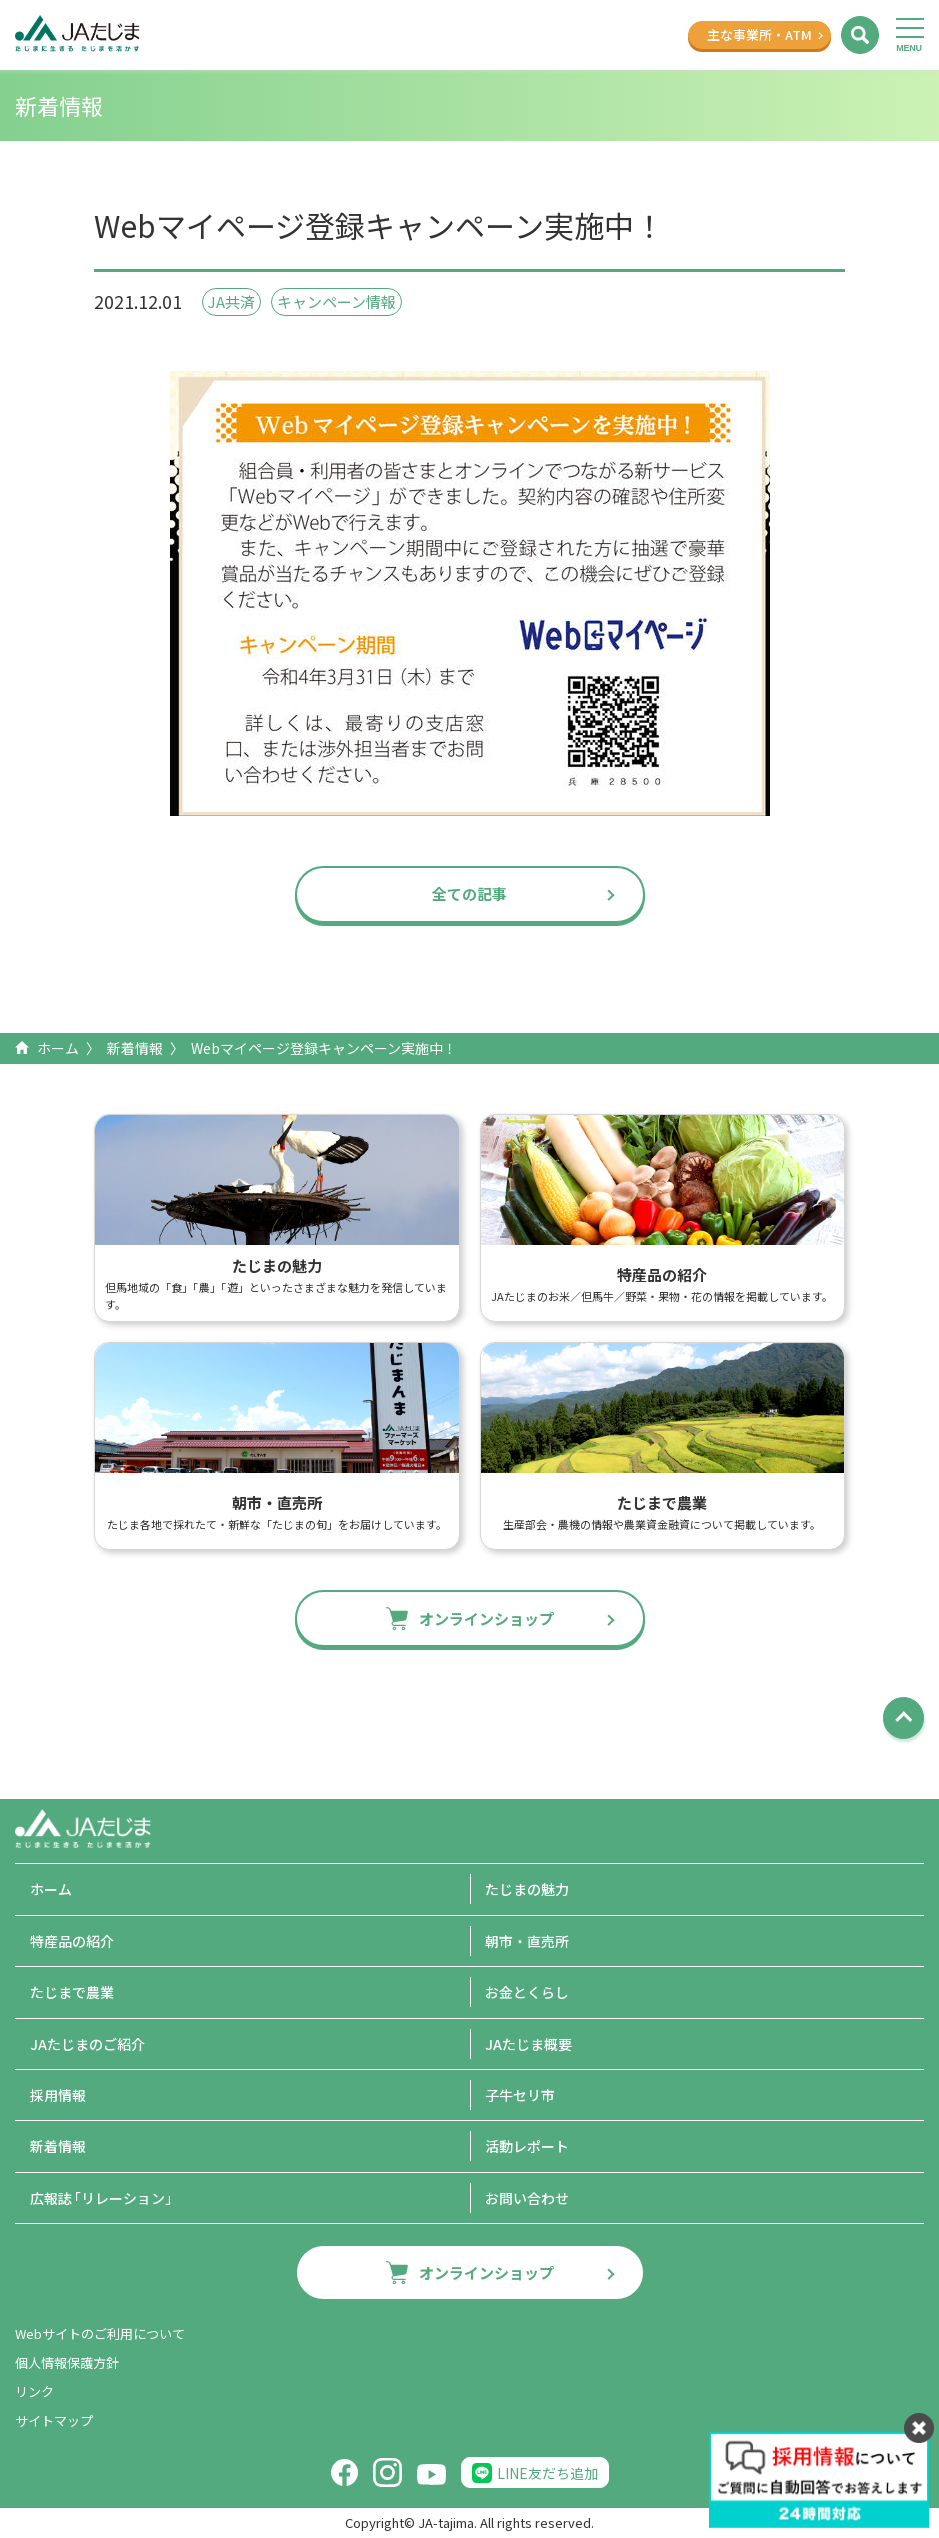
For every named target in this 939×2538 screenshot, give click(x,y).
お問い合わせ (527, 2198)
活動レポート (527, 2146)
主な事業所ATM (759, 34)
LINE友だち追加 (547, 2473)
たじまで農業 (72, 1992)
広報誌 (104, 2198)
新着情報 (135, 1048)
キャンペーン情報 (336, 301)
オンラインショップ (486, 1618)
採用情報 (58, 2095)
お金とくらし (527, 1992)
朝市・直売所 (527, 1941)
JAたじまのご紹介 (87, 2044)
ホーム (58, 1048)
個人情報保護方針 (67, 2362)
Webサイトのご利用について (100, 2333)
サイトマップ (54, 2420)
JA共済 (231, 301)
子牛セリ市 (520, 2095)
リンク (34, 2391)
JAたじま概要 (528, 2044)
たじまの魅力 (527, 1889)
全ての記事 (469, 893)
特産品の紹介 (72, 1941)
